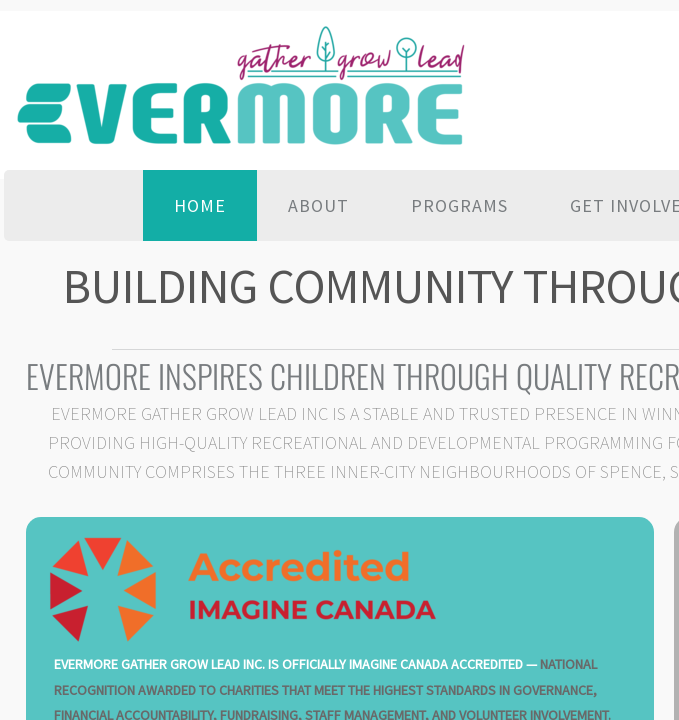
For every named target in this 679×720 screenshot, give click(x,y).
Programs (459, 205)
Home (200, 205)
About (318, 205)
